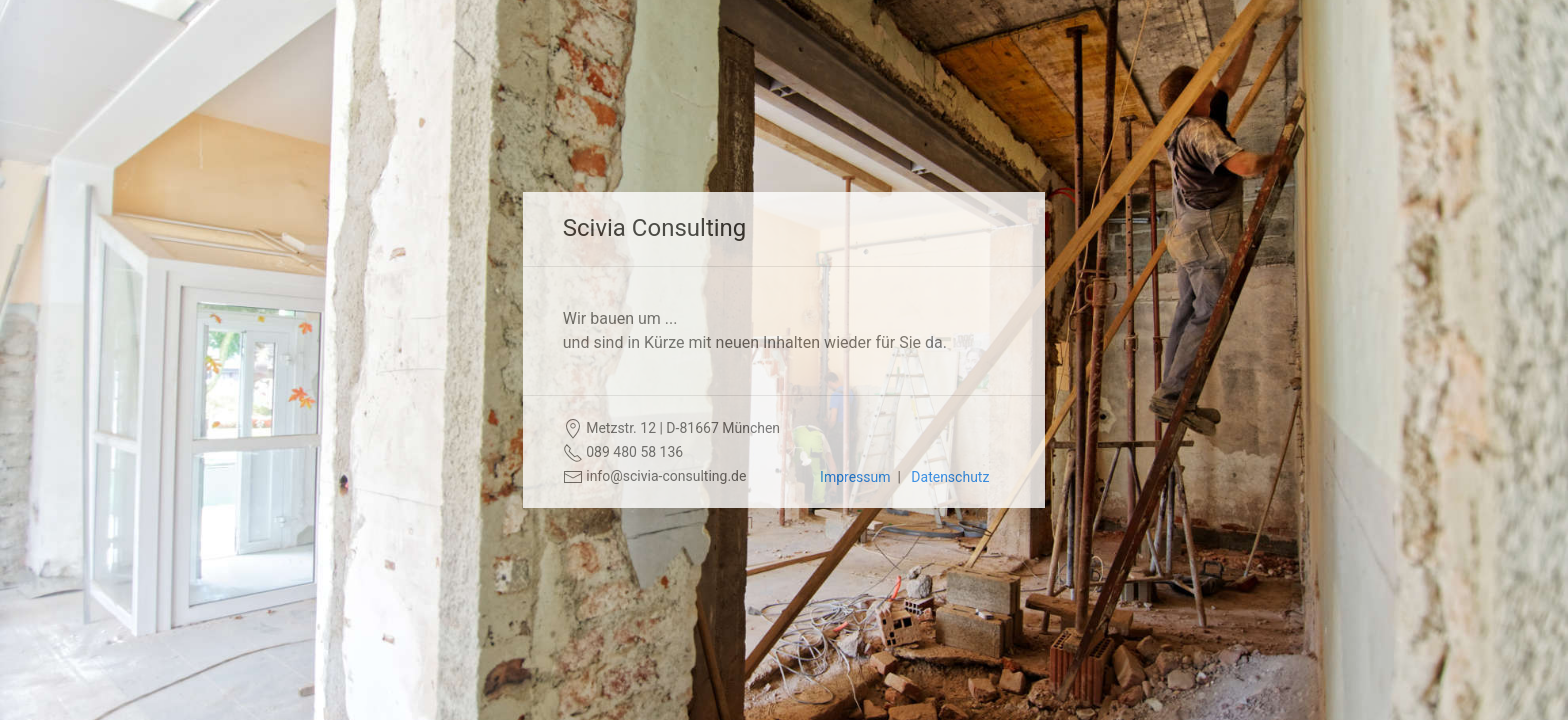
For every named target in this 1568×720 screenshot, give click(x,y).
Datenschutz (950, 477)
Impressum (855, 477)
